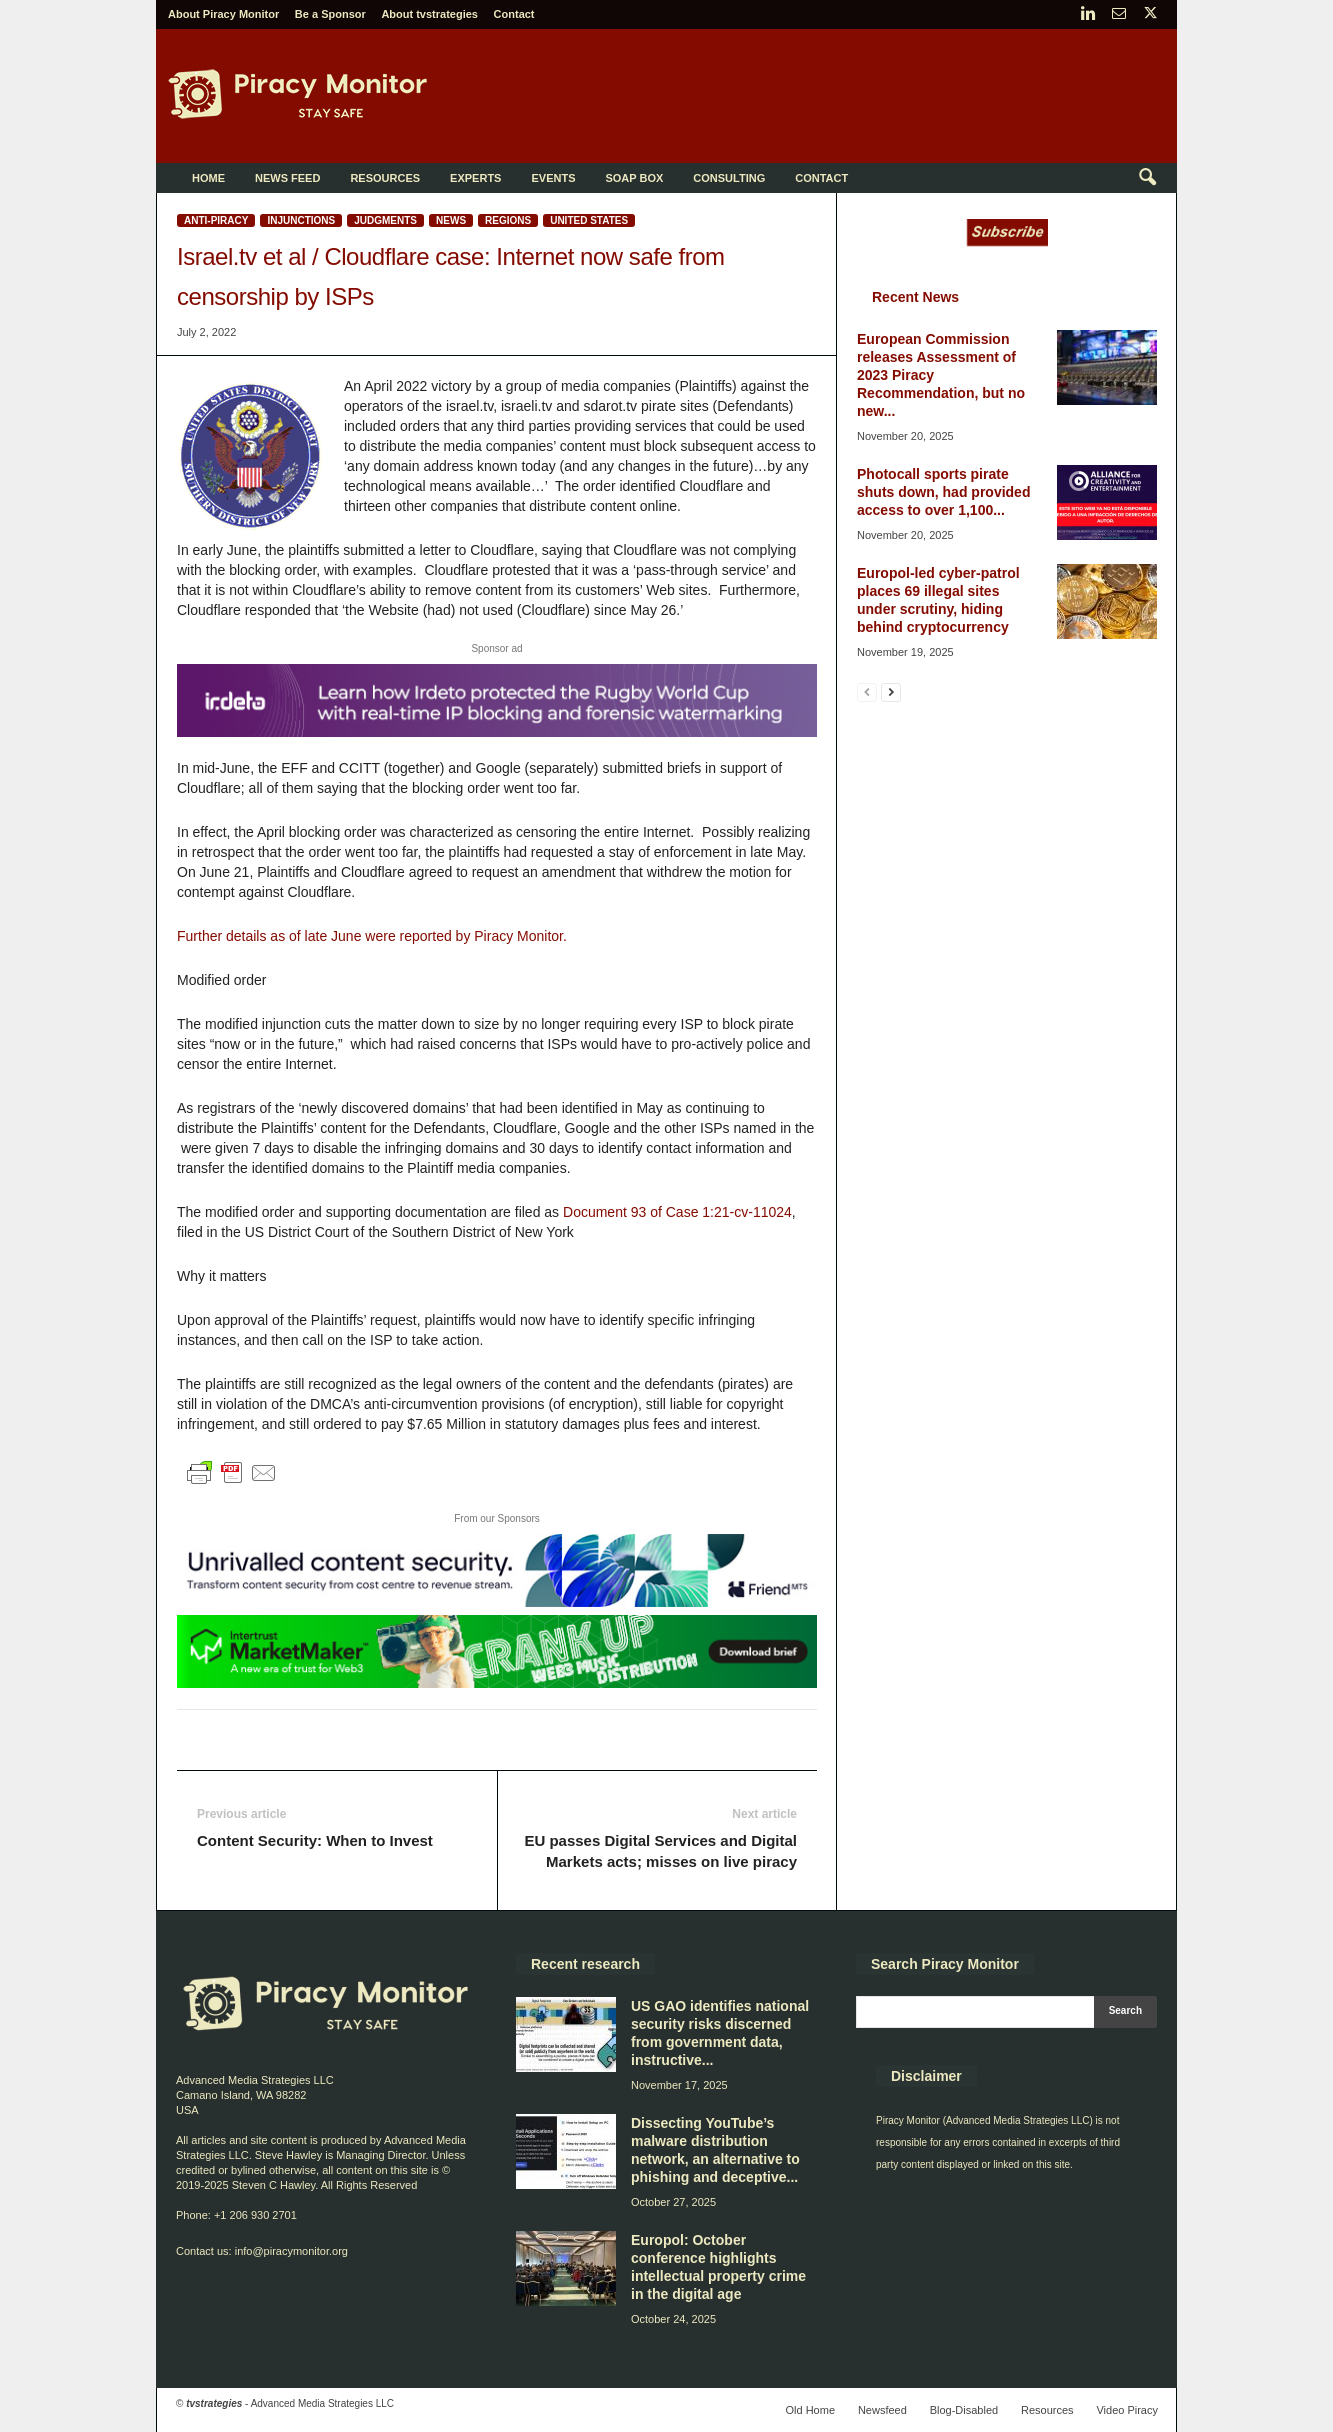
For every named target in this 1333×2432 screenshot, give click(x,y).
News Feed (287, 178)
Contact (514, 14)
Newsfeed (882, 2410)
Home (208, 178)
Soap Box (634, 178)
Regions (508, 220)
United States (589, 220)
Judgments (385, 220)
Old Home (810, 2410)
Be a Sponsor (330, 14)
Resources (385, 178)
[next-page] (891, 691)
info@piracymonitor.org (291, 2251)
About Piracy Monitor (223, 14)
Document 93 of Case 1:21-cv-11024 (677, 1212)
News (451, 220)
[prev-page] (867, 691)
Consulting (729, 178)
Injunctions (301, 220)
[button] (1147, 178)
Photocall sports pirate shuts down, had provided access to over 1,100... (943, 492)
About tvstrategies (429, 14)
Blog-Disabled (964, 2410)
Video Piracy (1127, 2410)
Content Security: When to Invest (315, 1840)
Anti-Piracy (216, 220)
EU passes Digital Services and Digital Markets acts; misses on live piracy (660, 1851)
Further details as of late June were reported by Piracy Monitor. (372, 936)
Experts (475, 178)
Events (553, 178)
